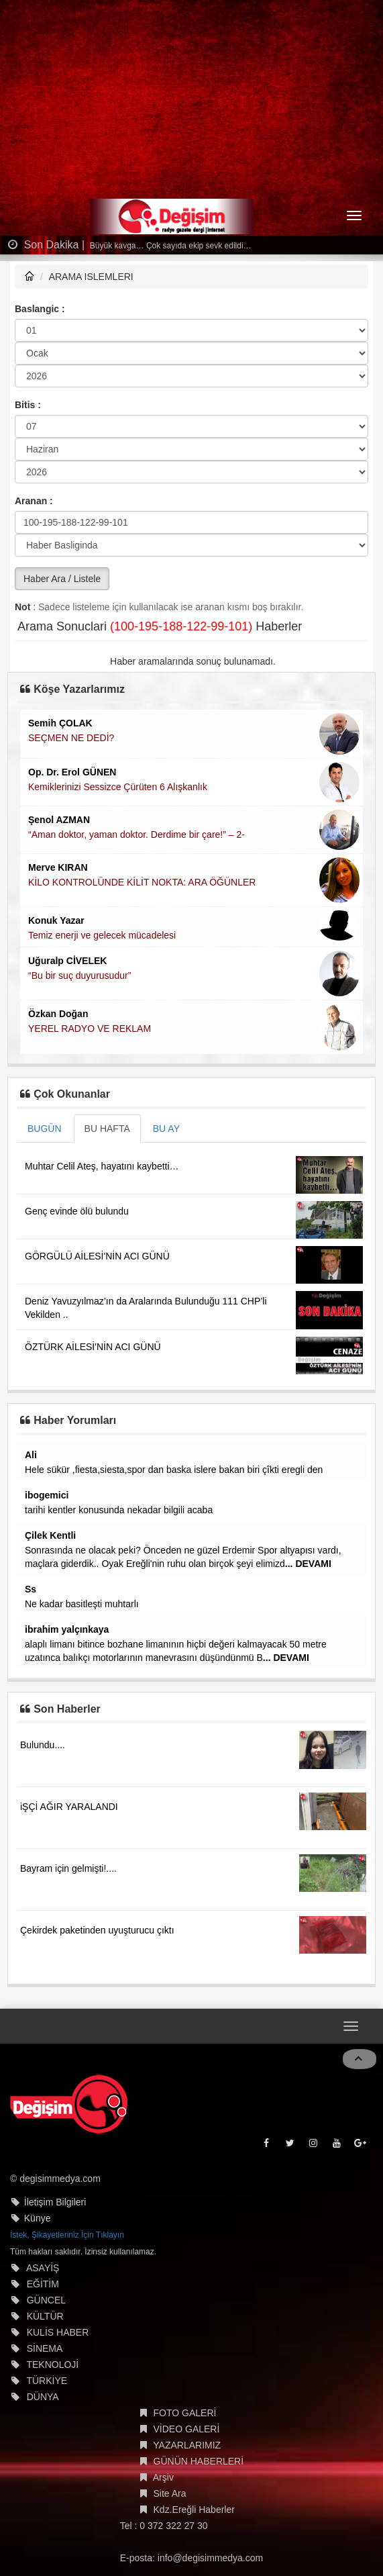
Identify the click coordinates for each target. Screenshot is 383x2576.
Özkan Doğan (58, 1013)
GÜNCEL (46, 2300)
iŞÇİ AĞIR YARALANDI (69, 1806)
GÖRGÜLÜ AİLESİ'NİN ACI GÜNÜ (97, 1256)
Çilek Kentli (50, 1535)
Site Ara (170, 2493)
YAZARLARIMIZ (187, 2445)
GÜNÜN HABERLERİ (199, 2461)
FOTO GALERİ (185, 2412)
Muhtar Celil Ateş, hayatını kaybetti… (102, 1166)
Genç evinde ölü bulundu (77, 1211)
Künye (37, 2218)
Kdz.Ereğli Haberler (194, 2509)
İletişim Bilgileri (55, 2202)
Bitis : (28, 404)
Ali (31, 1454)
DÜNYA (43, 2396)
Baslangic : (40, 308)
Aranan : (34, 500)
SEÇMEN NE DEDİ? (71, 737)
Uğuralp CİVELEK (67, 960)
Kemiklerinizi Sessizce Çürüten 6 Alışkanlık (117, 786)
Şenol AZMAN (59, 819)
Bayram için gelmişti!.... (68, 1868)
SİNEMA (45, 2348)
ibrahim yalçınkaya (67, 1629)
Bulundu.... (42, 1744)
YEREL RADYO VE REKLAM (89, 1028)
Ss (30, 1589)
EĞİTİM (43, 2284)
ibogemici (46, 1495)
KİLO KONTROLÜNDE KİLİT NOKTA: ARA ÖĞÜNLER (142, 882)
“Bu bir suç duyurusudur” (79, 975)
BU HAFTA (107, 1128)
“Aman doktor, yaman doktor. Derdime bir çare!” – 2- (136, 834)
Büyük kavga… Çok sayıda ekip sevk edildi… (170, 245)
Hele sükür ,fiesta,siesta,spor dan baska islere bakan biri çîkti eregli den (174, 1469)
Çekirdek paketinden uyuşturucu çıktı (97, 1930)
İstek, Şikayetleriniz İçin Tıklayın (67, 2235)
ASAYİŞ (43, 2267)
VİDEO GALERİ (187, 2429)
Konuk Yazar (56, 920)
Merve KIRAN (58, 867)
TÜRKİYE (46, 2380)
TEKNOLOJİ (52, 2364)
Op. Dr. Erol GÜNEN (72, 772)
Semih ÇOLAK (60, 723)
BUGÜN (45, 1128)
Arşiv (163, 2477)
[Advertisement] (191, 101)
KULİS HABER (58, 2332)
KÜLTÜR (45, 2316)
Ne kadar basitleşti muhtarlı (82, 1604)
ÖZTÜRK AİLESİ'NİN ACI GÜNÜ (93, 1346)
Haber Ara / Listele (62, 578)
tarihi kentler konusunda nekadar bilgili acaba (119, 1510)
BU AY (166, 1128)
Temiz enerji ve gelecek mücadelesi (102, 935)
